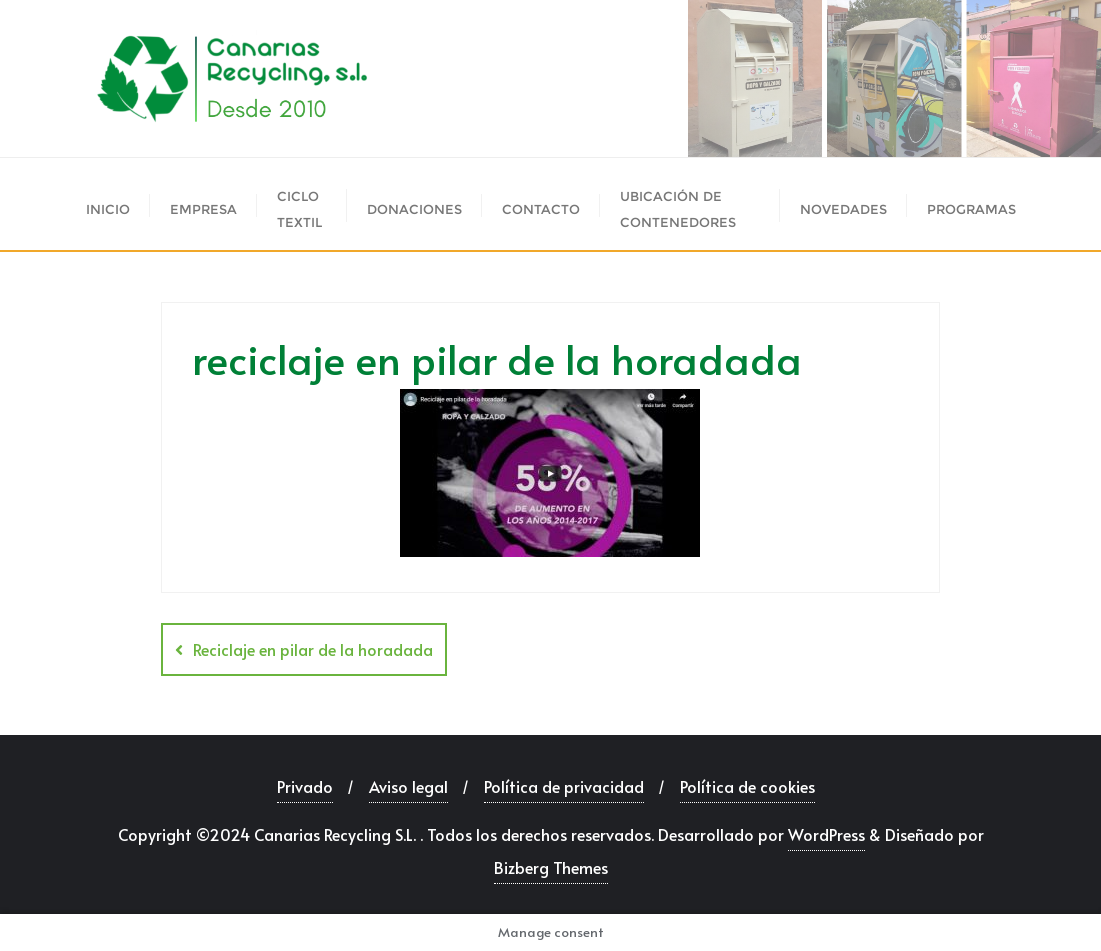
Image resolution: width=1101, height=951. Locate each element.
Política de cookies (747, 786)
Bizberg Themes (551, 867)
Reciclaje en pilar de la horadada (313, 649)
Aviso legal (408, 786)
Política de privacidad (564, 786)
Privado (305, 786)
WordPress (826, 834)
